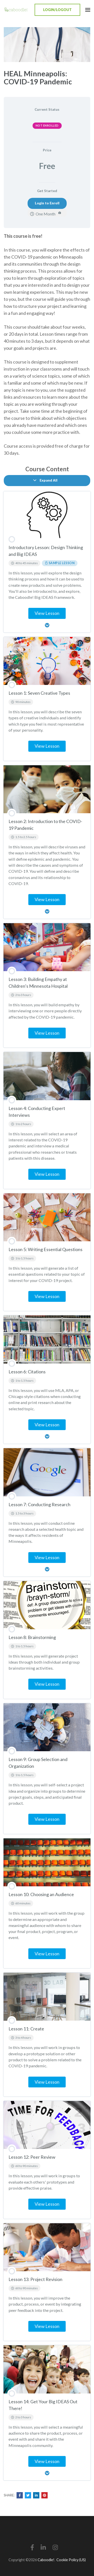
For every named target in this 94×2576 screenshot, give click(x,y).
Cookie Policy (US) (71, 2560)
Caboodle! (46, 2560)
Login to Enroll (47, 203)
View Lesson (47, 613)
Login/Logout (57, 10)
